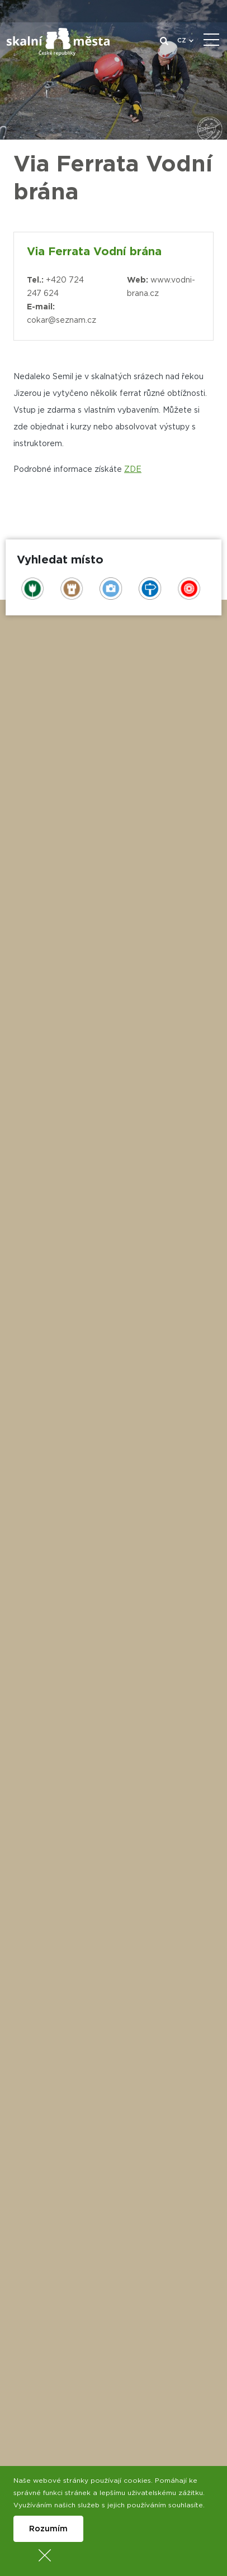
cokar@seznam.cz (61, 320)
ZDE (132, 470)
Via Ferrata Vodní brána (94, 251)
